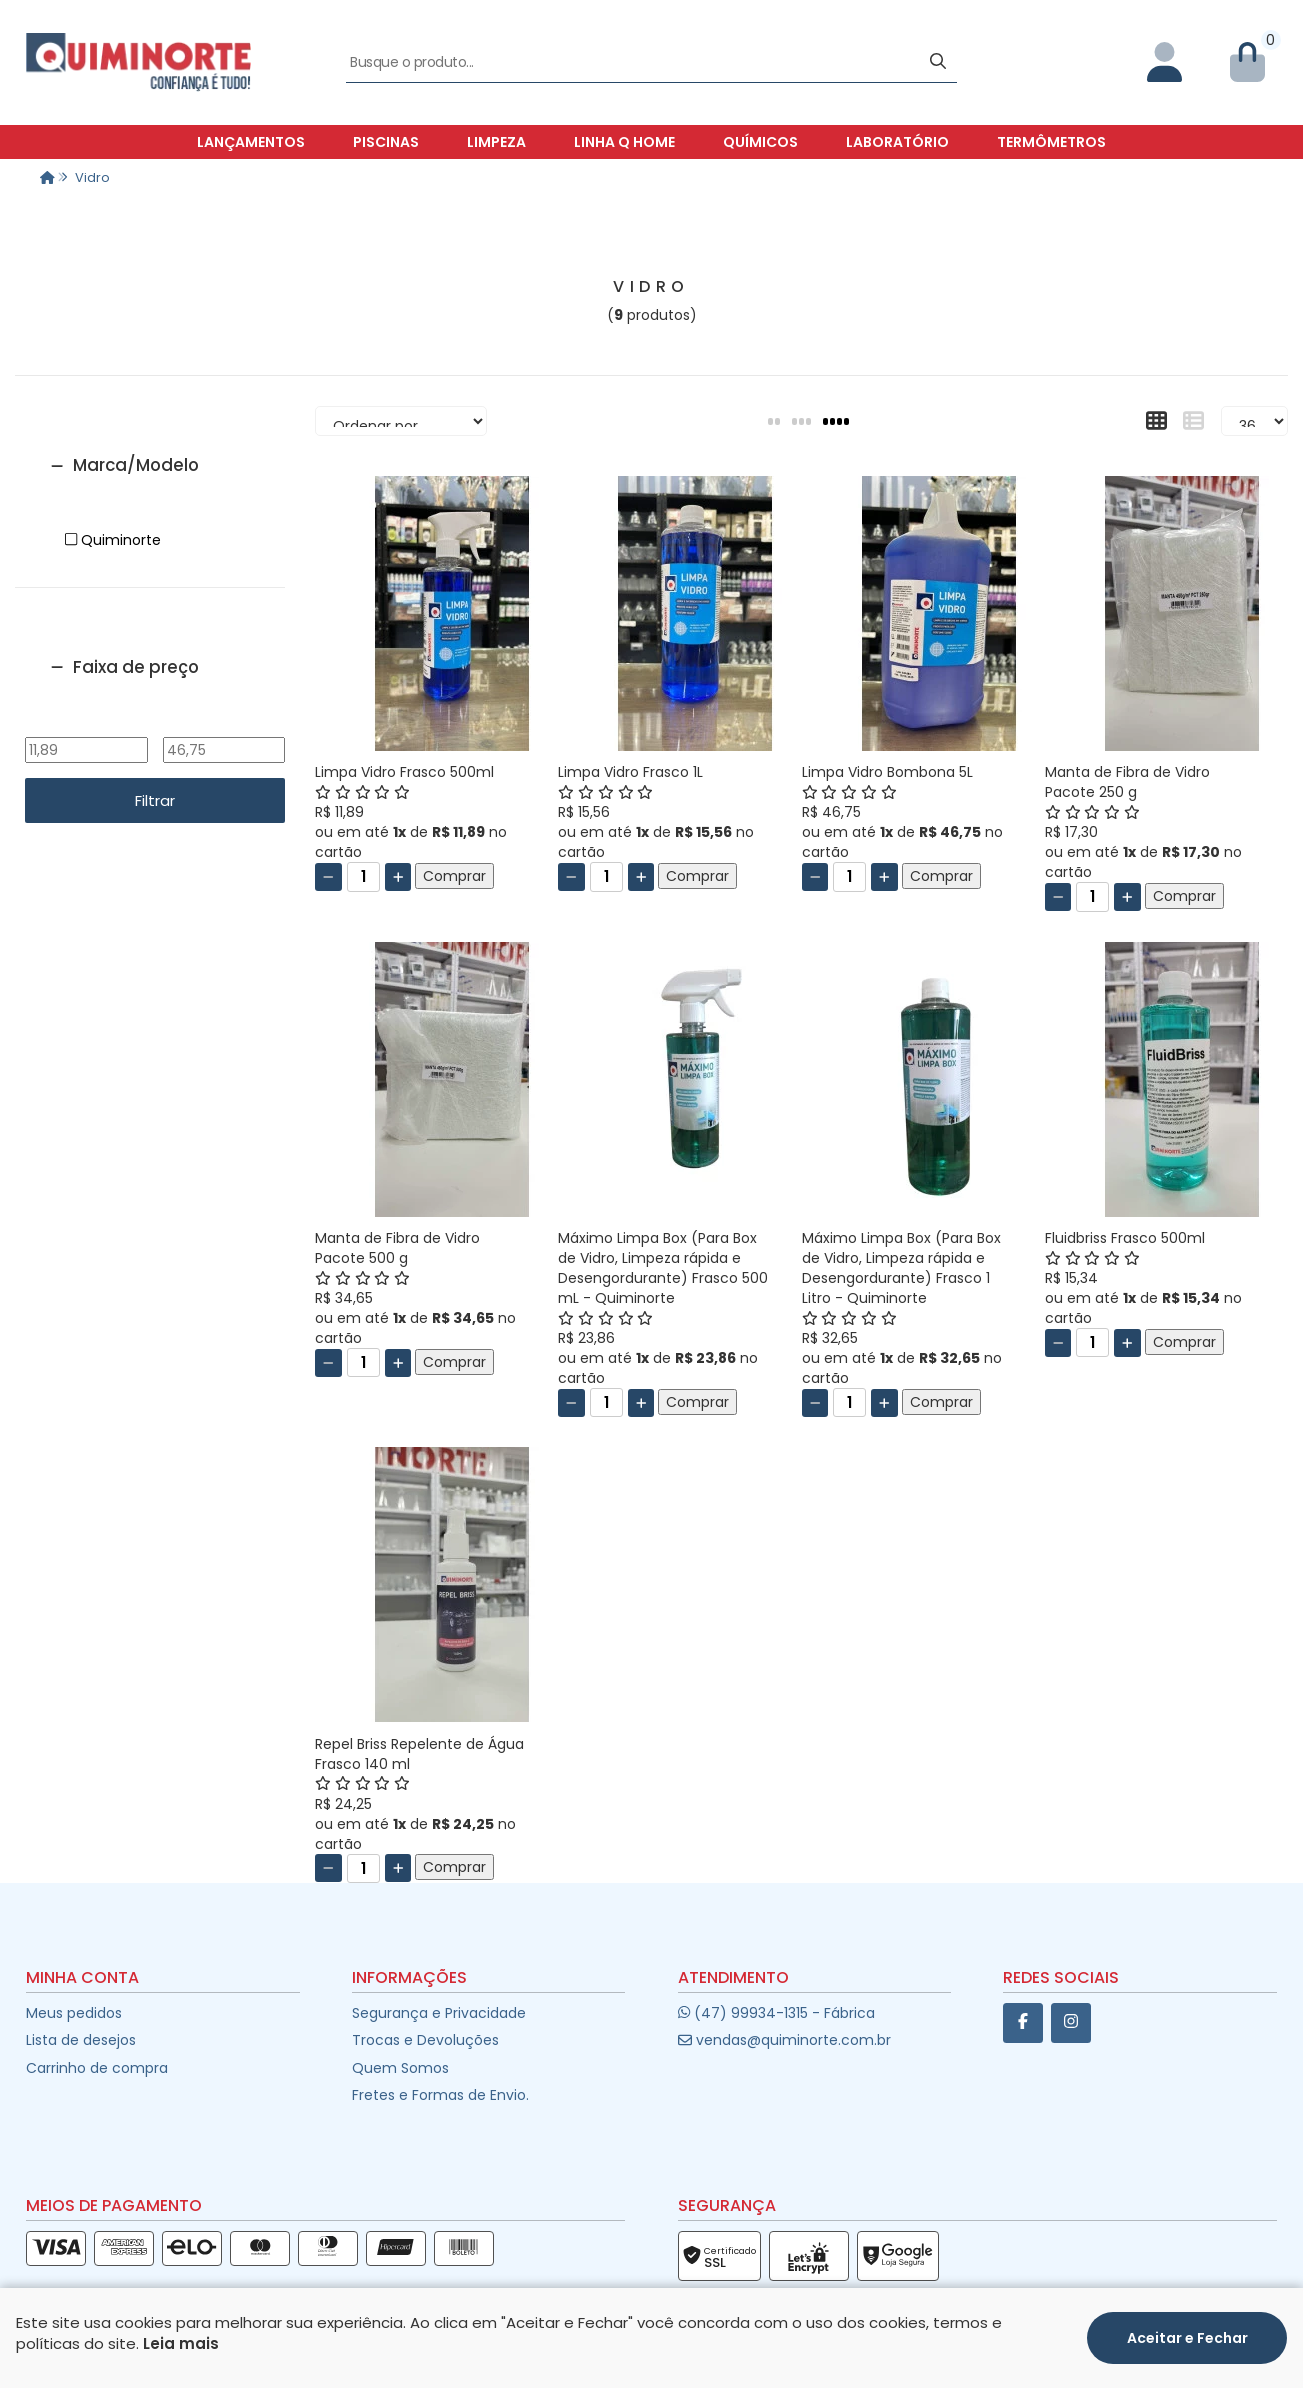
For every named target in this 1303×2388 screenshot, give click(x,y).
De (86, 723)
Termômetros (1051, 142)
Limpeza (496, 142)
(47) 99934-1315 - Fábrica (776, 2013)
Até (223, 723)
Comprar (454, 876)
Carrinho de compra (97, 2068)
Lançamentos (251, 142)
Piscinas (386, 142)
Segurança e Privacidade (439, 2013)
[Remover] (328, 877)
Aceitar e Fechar (1187, 2345)
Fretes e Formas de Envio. (440, 2095)
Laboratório (897, 142)
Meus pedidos (74, 2013)
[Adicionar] (398, 877)
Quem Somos (400, 2068)
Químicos (760, 142)
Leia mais (181, 2351)
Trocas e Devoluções (425, 2040)
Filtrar (155, 800)
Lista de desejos (81, 2040)
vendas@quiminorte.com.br (784, 2040)
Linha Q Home (624, 142)
